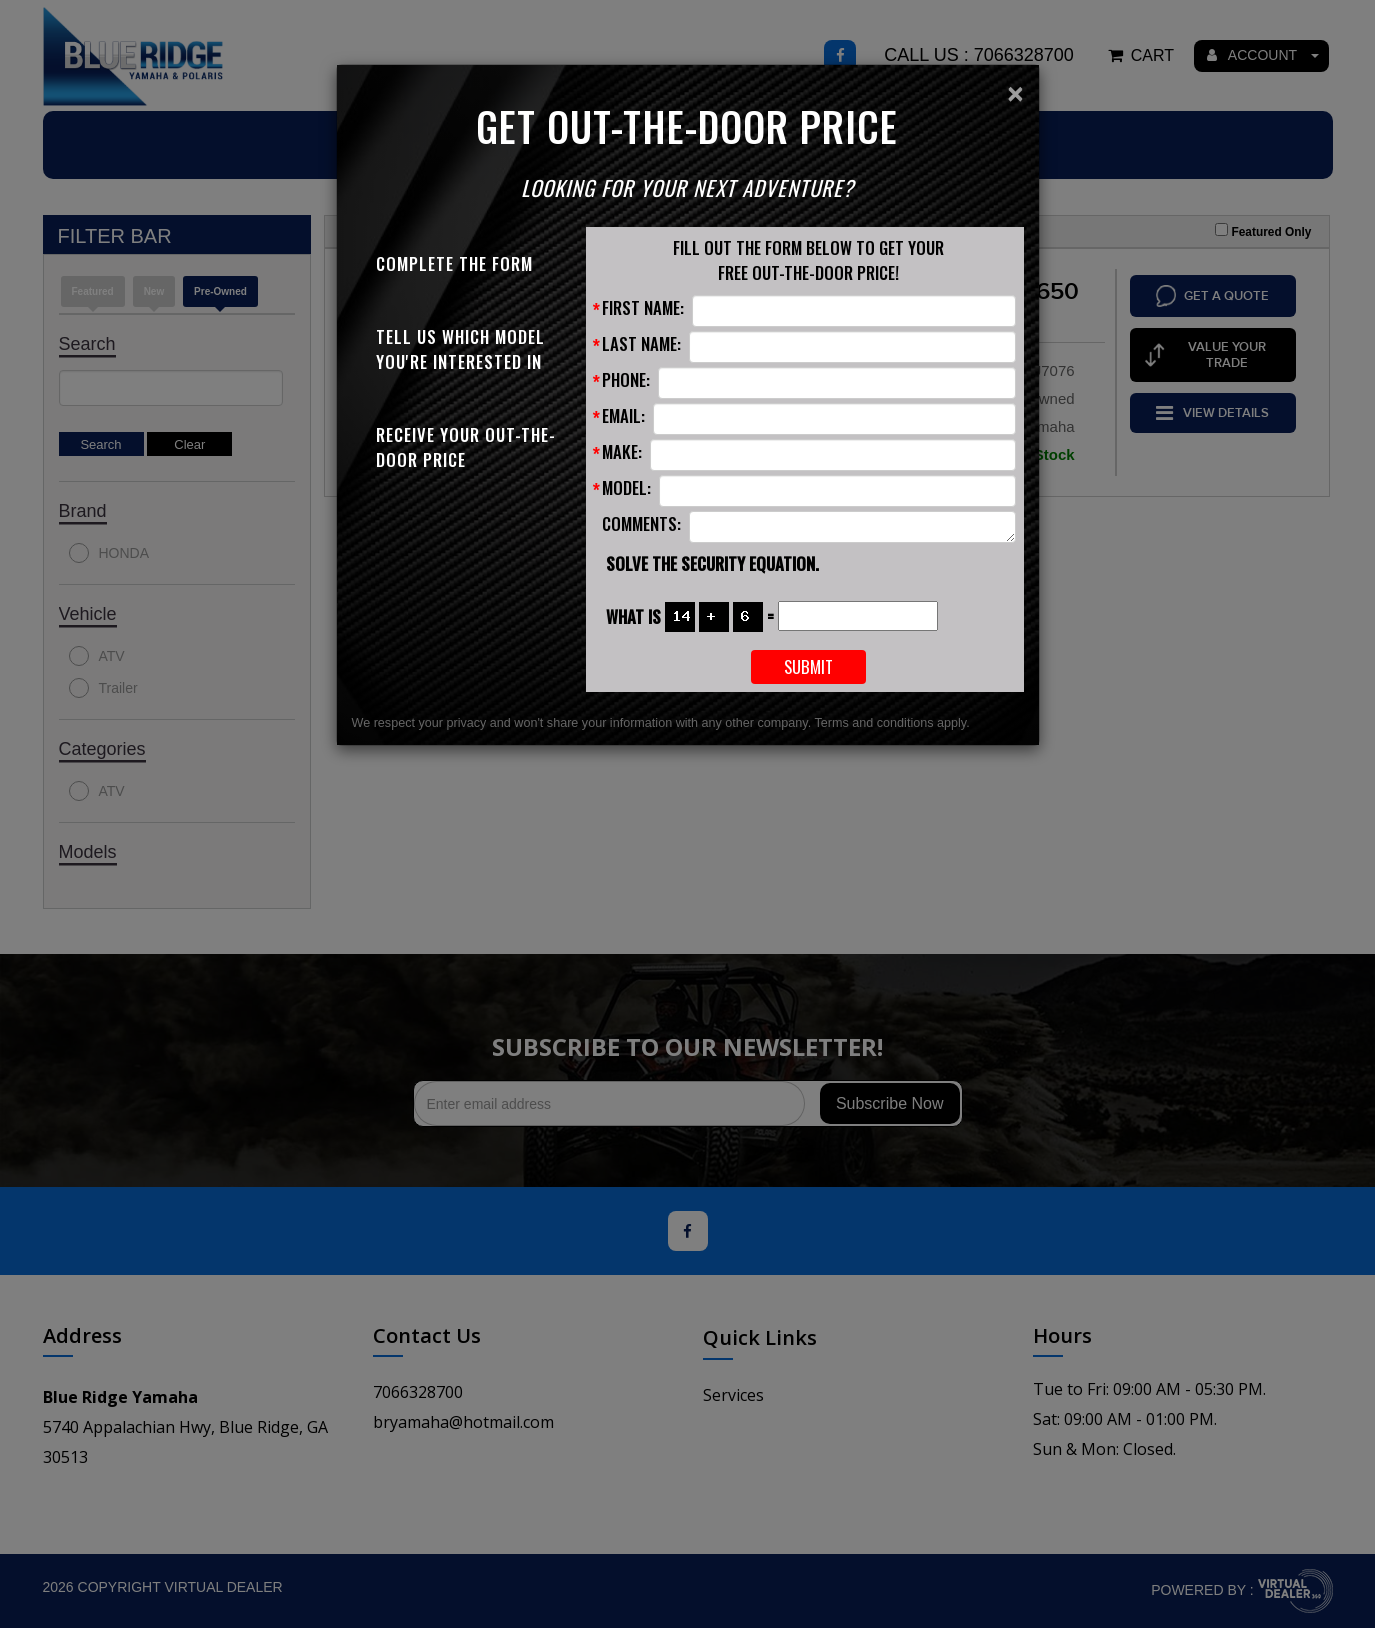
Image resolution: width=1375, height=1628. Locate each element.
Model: (626, 487)
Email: (623, 415)
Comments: (641, 523)
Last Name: (641, 343)
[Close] (1015, 94)
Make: (622, 451)
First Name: (643, 307)
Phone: (626, 379)
